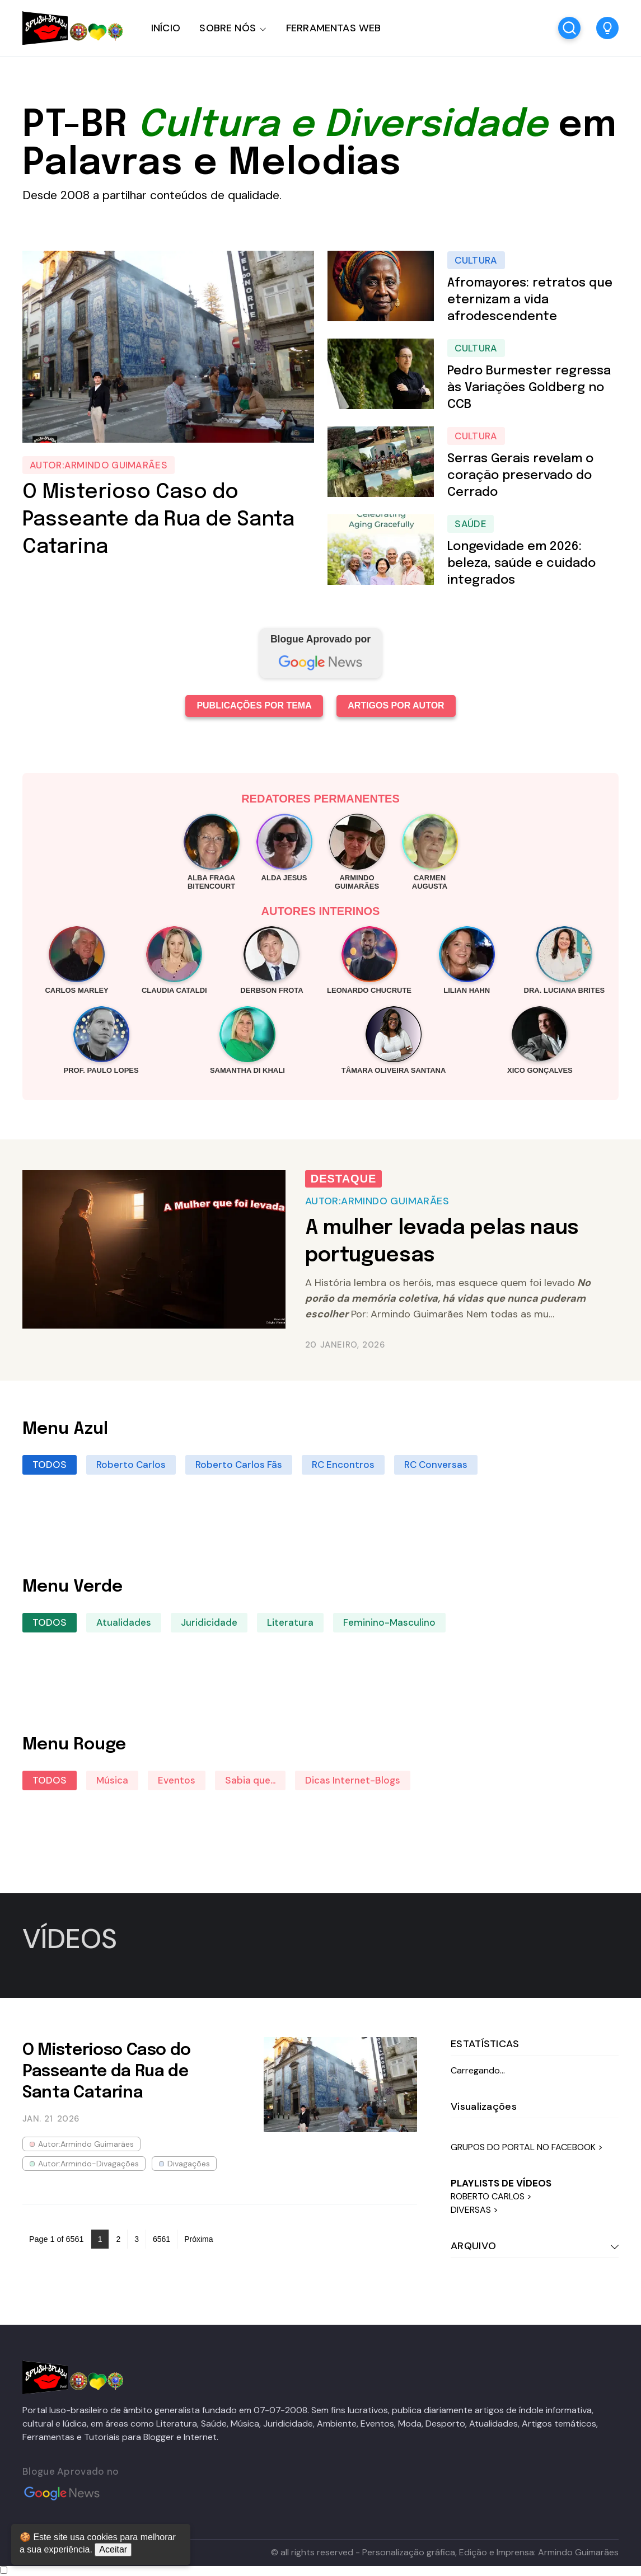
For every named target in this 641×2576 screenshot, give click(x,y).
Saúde (470, 524)
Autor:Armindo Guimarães (98, 465)
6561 (161, 2239)
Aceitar (113, 2549)
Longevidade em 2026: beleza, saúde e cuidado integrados (521, 563)
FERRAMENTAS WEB (333, 28)
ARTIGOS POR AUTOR (396, 705)
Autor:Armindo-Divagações (88, 2164)
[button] (607, 28)
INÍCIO (165, 28)
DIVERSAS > (474, 2210)
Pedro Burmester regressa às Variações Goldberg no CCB (529, 388)
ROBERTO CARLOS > (491, 2196)
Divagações (188, 2164)
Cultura (476, 260)
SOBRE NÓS (227, 28)
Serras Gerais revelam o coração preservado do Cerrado (520, 476)
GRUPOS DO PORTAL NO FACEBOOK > (527, 2147)
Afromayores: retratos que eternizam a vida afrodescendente (529, 300)
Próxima (198, 2239)
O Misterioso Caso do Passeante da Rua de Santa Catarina (158, 519)
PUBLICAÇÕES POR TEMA (253, 705)
